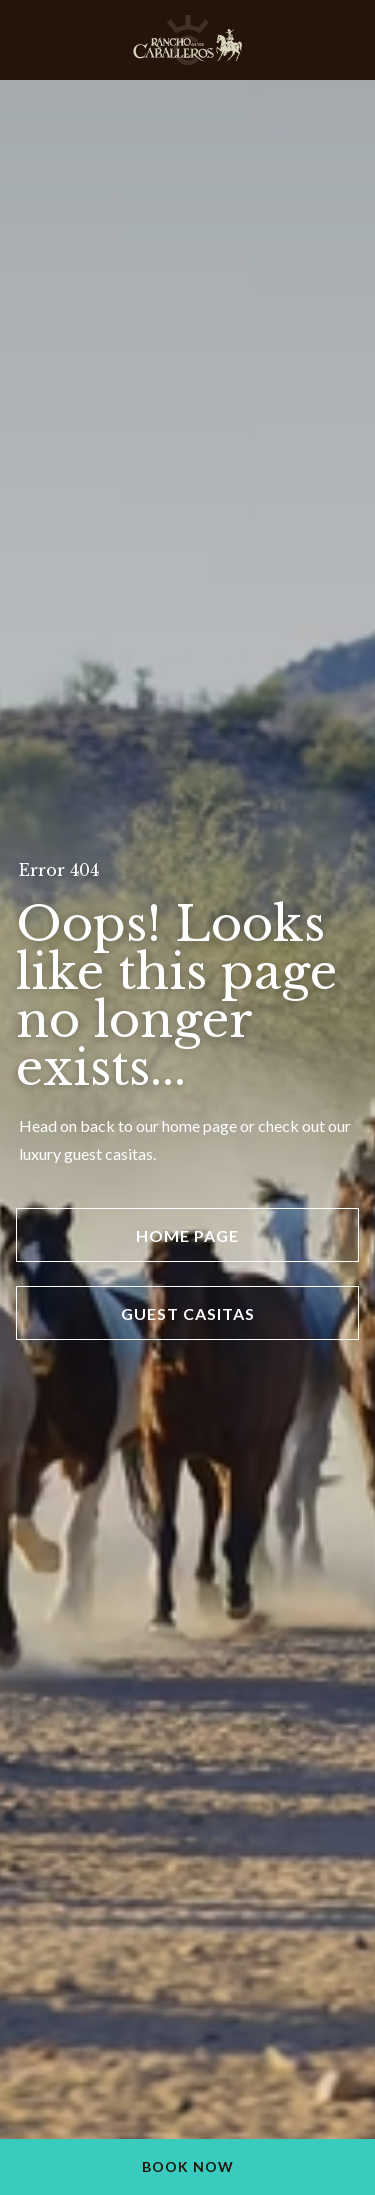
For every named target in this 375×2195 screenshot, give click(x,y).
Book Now (188, 2166)
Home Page (187, 1235)
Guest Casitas (188, 1313)
